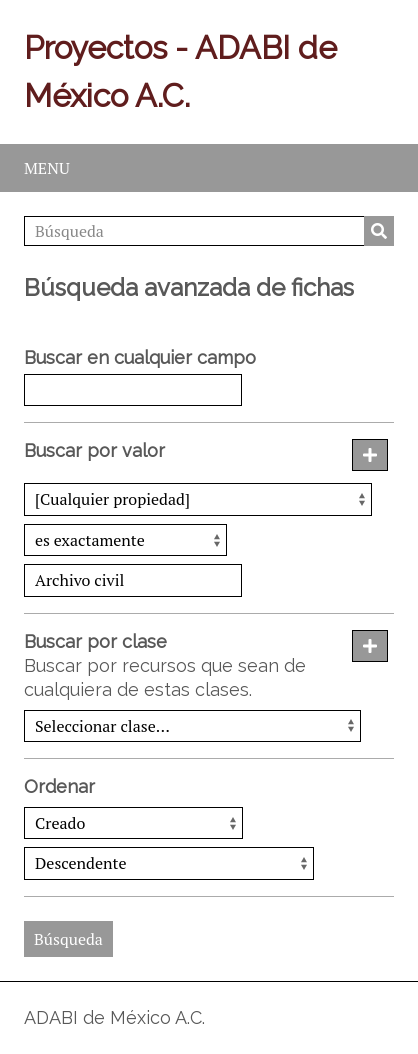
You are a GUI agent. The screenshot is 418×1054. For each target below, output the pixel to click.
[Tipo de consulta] (125, 540)
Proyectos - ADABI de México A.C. (180, 71)
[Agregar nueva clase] (370, 646)
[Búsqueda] (209, 231)
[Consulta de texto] (133, 580)
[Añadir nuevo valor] (370, 455)
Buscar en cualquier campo (140, 357)
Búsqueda (379, 231)
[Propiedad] (198, 499)
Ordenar (59, 786)
